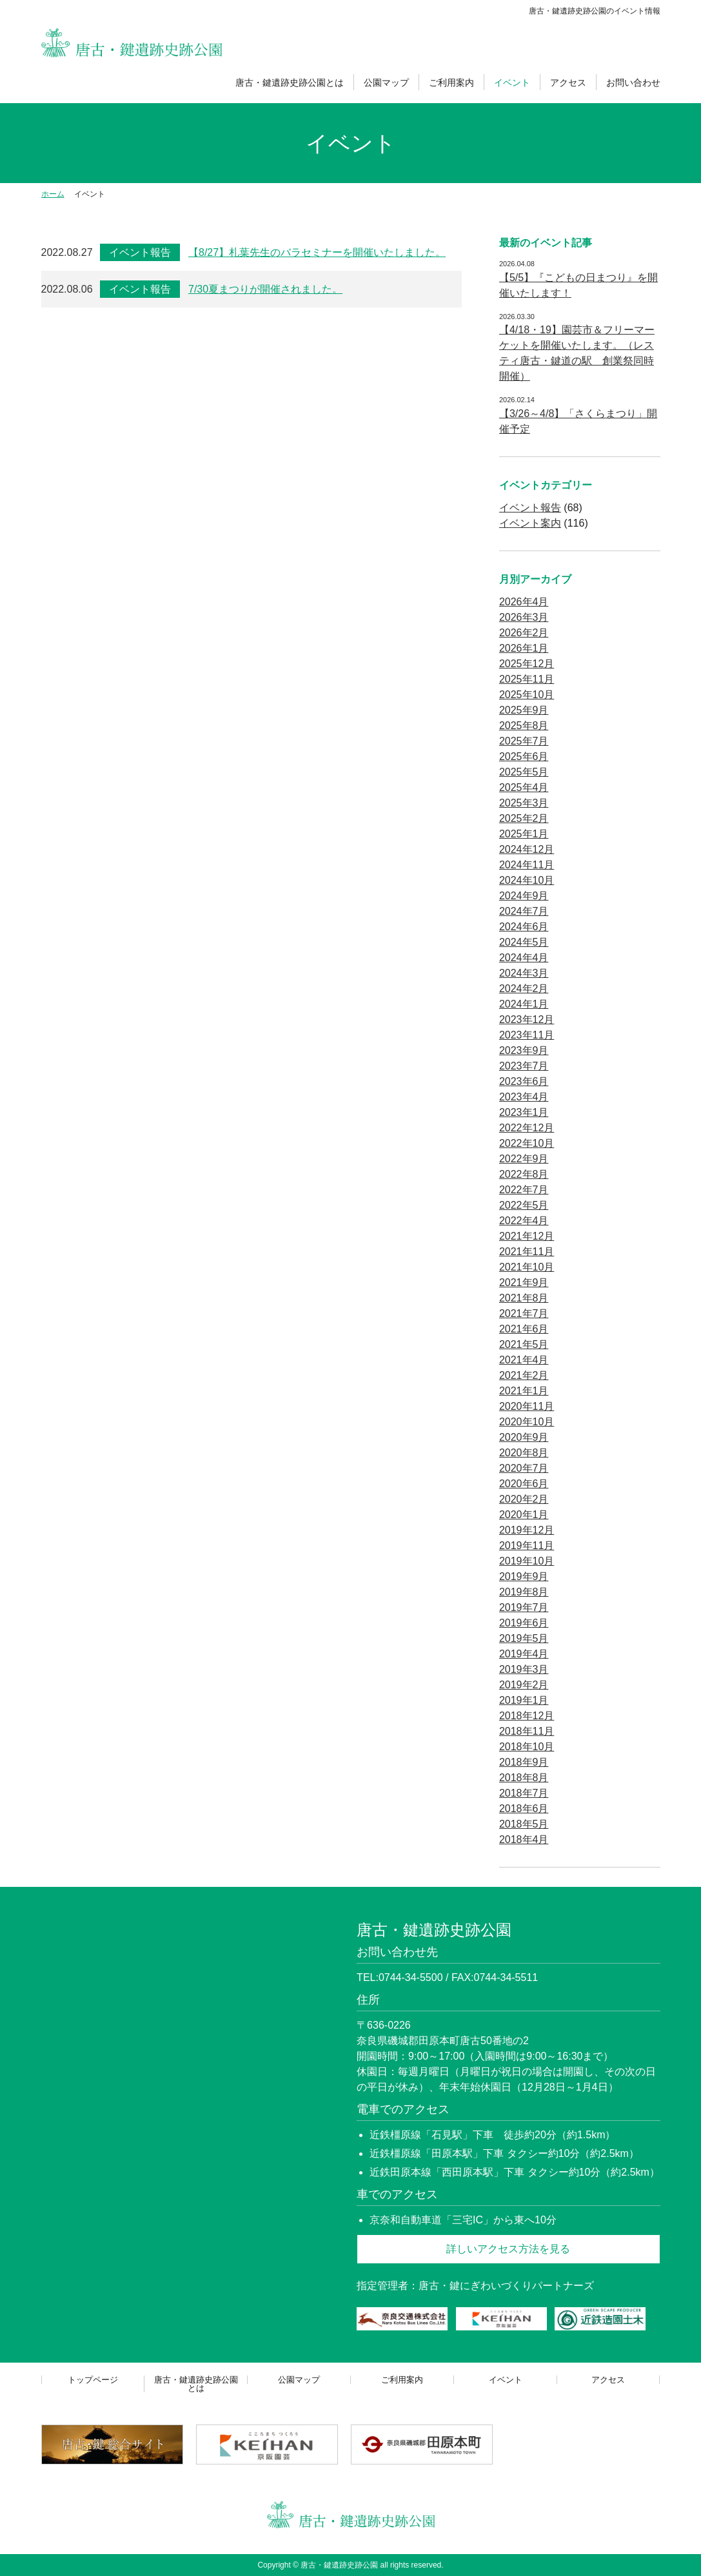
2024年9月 (524, 895)
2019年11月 (526, 1545)
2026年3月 (524, 617)
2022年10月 (526, 1143)
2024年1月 (524, 1004)
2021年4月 (524, 1359)
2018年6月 (524, 1808)
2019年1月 (524, 1700)
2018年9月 (524, 1762)
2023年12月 (526, 1019)
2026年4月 (524, 601)
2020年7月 (524, 1468)
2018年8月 (524, 1777)
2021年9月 (524, 1282)
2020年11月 (526, 1406)
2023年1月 (524, 1112)
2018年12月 (526, 1715)
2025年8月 (524, 725)
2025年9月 (524, 710)
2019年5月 (524, 1638)
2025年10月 (526, 694)
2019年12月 (526, 1530)
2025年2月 (524, 818)
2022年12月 (526, 1127)
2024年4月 (524, 957)
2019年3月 (524, 1669)
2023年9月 (524, 1050)
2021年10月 (526, 1267)
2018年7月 (524, 1793)
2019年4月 (524, 1653)
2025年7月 (524, 741)
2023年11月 (526, 1034)
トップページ (93, 2380)
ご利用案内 (451, 82)
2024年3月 (524, 973)
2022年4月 (524, 1220)
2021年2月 (524, 1375)
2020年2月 (524, 1499)
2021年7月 (524, 1313)
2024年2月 (524, 988)
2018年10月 (526, 1746)
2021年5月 (524, 1344)
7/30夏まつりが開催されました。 (265, 289)
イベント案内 (530, 523)
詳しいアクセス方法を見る (508, 2248)
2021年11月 (526, 1251)
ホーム (52, 194)
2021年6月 (524, 1328)
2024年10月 (526, 880)
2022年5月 (524, 1205)
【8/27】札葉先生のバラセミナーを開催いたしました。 (317, 252)
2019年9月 (524, 1576)
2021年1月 (524, 1390)
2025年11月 (526, 679)
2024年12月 (526, 849)
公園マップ (386, 82)
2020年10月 (526, 1421)
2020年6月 (524, 1483)
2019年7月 (524, 1607)
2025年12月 (526, 663)
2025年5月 (524, 771)
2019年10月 (526, 1561)
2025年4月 (524, 787)
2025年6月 (524, 756)
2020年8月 (524, 1452)
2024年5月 (524, 942)
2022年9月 (524, 1158)
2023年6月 (524, 1081)
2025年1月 (524, 833)
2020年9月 (524, 1437)
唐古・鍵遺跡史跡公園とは (289, 82)
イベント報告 (140, 252)
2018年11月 (526, 1731)
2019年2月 (524, 1684)
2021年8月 (524, 1298)
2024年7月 (524, 911)
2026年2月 (524, 632)
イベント (512, 82)
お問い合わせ (633, 82)
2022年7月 (524, 1189)
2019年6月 (524, 1622)
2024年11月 (526, 864)
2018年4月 (524, 1839)
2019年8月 (524, 1591)
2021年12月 (526, 1236)
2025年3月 (524, 802)
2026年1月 (524, 648)
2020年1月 (524, 1514)
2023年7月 (524, 1065)
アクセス (568, 82)
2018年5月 (524, 1824)
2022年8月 (524, 1174)
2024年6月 (524, 926)
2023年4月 (524, 1096)
